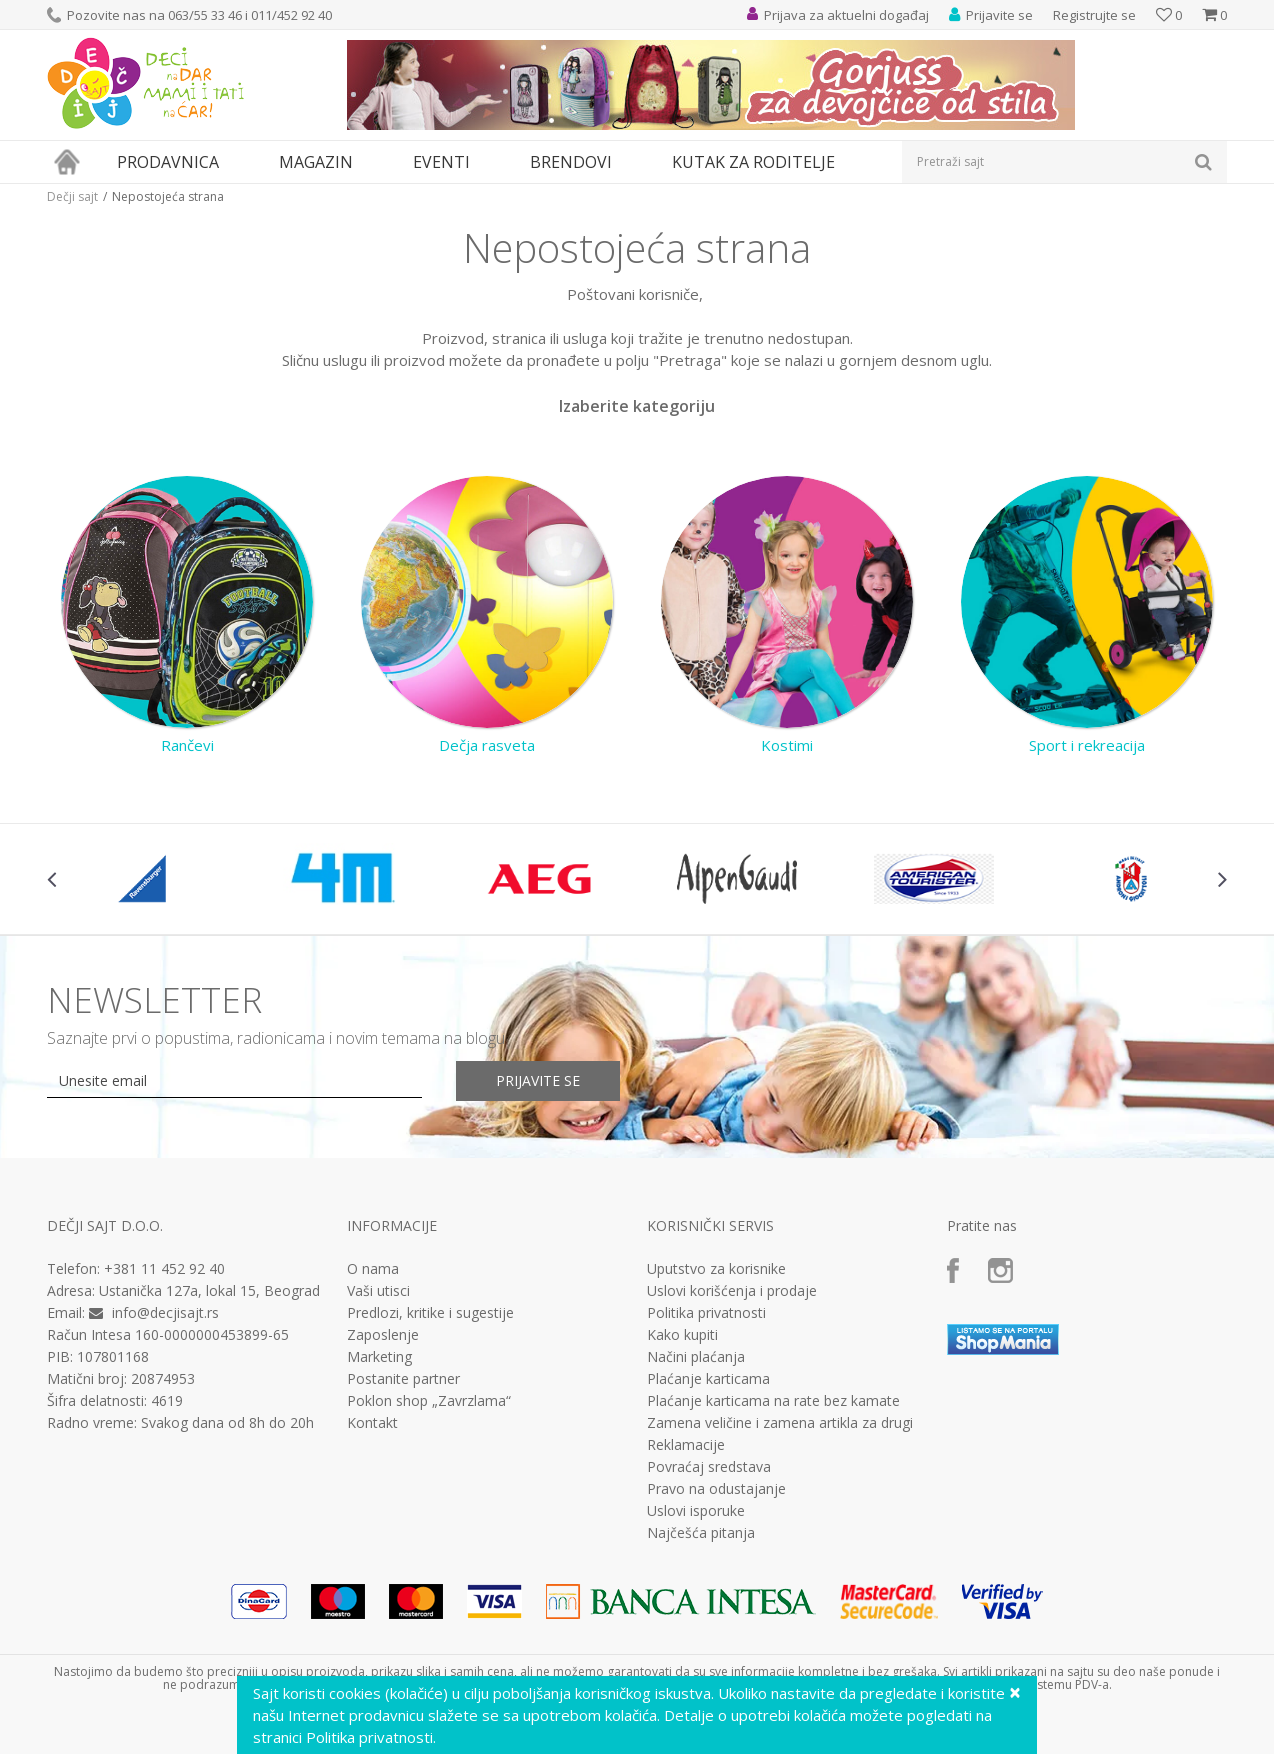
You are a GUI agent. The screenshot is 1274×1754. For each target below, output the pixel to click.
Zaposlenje (383, 1335)
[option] (145, 879)
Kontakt (372, 1423)
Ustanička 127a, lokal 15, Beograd (209, 1290)
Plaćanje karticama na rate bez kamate (773, 1401)
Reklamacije (686, 1445)
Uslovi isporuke (696, 1511)
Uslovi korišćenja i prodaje (732, 1291)
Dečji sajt (72, 196)
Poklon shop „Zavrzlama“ (429, 1401)
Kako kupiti (682, 1335)
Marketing (379, 1357)
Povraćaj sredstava (709, 1467)
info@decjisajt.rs (165, 1312)
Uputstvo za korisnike (716, 1269)
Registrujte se (1094, 15)
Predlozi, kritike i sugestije (430, 1313)
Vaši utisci (378, 1291)
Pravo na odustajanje (716, 1489)
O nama (373, 1269)
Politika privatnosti (706, 1313)
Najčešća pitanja (701, 1533)
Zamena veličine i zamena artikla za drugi (780, 1423)
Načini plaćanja (696, 1357)
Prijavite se (538, 1080)
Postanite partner (403, 1379)
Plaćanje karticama (708, 1379)
